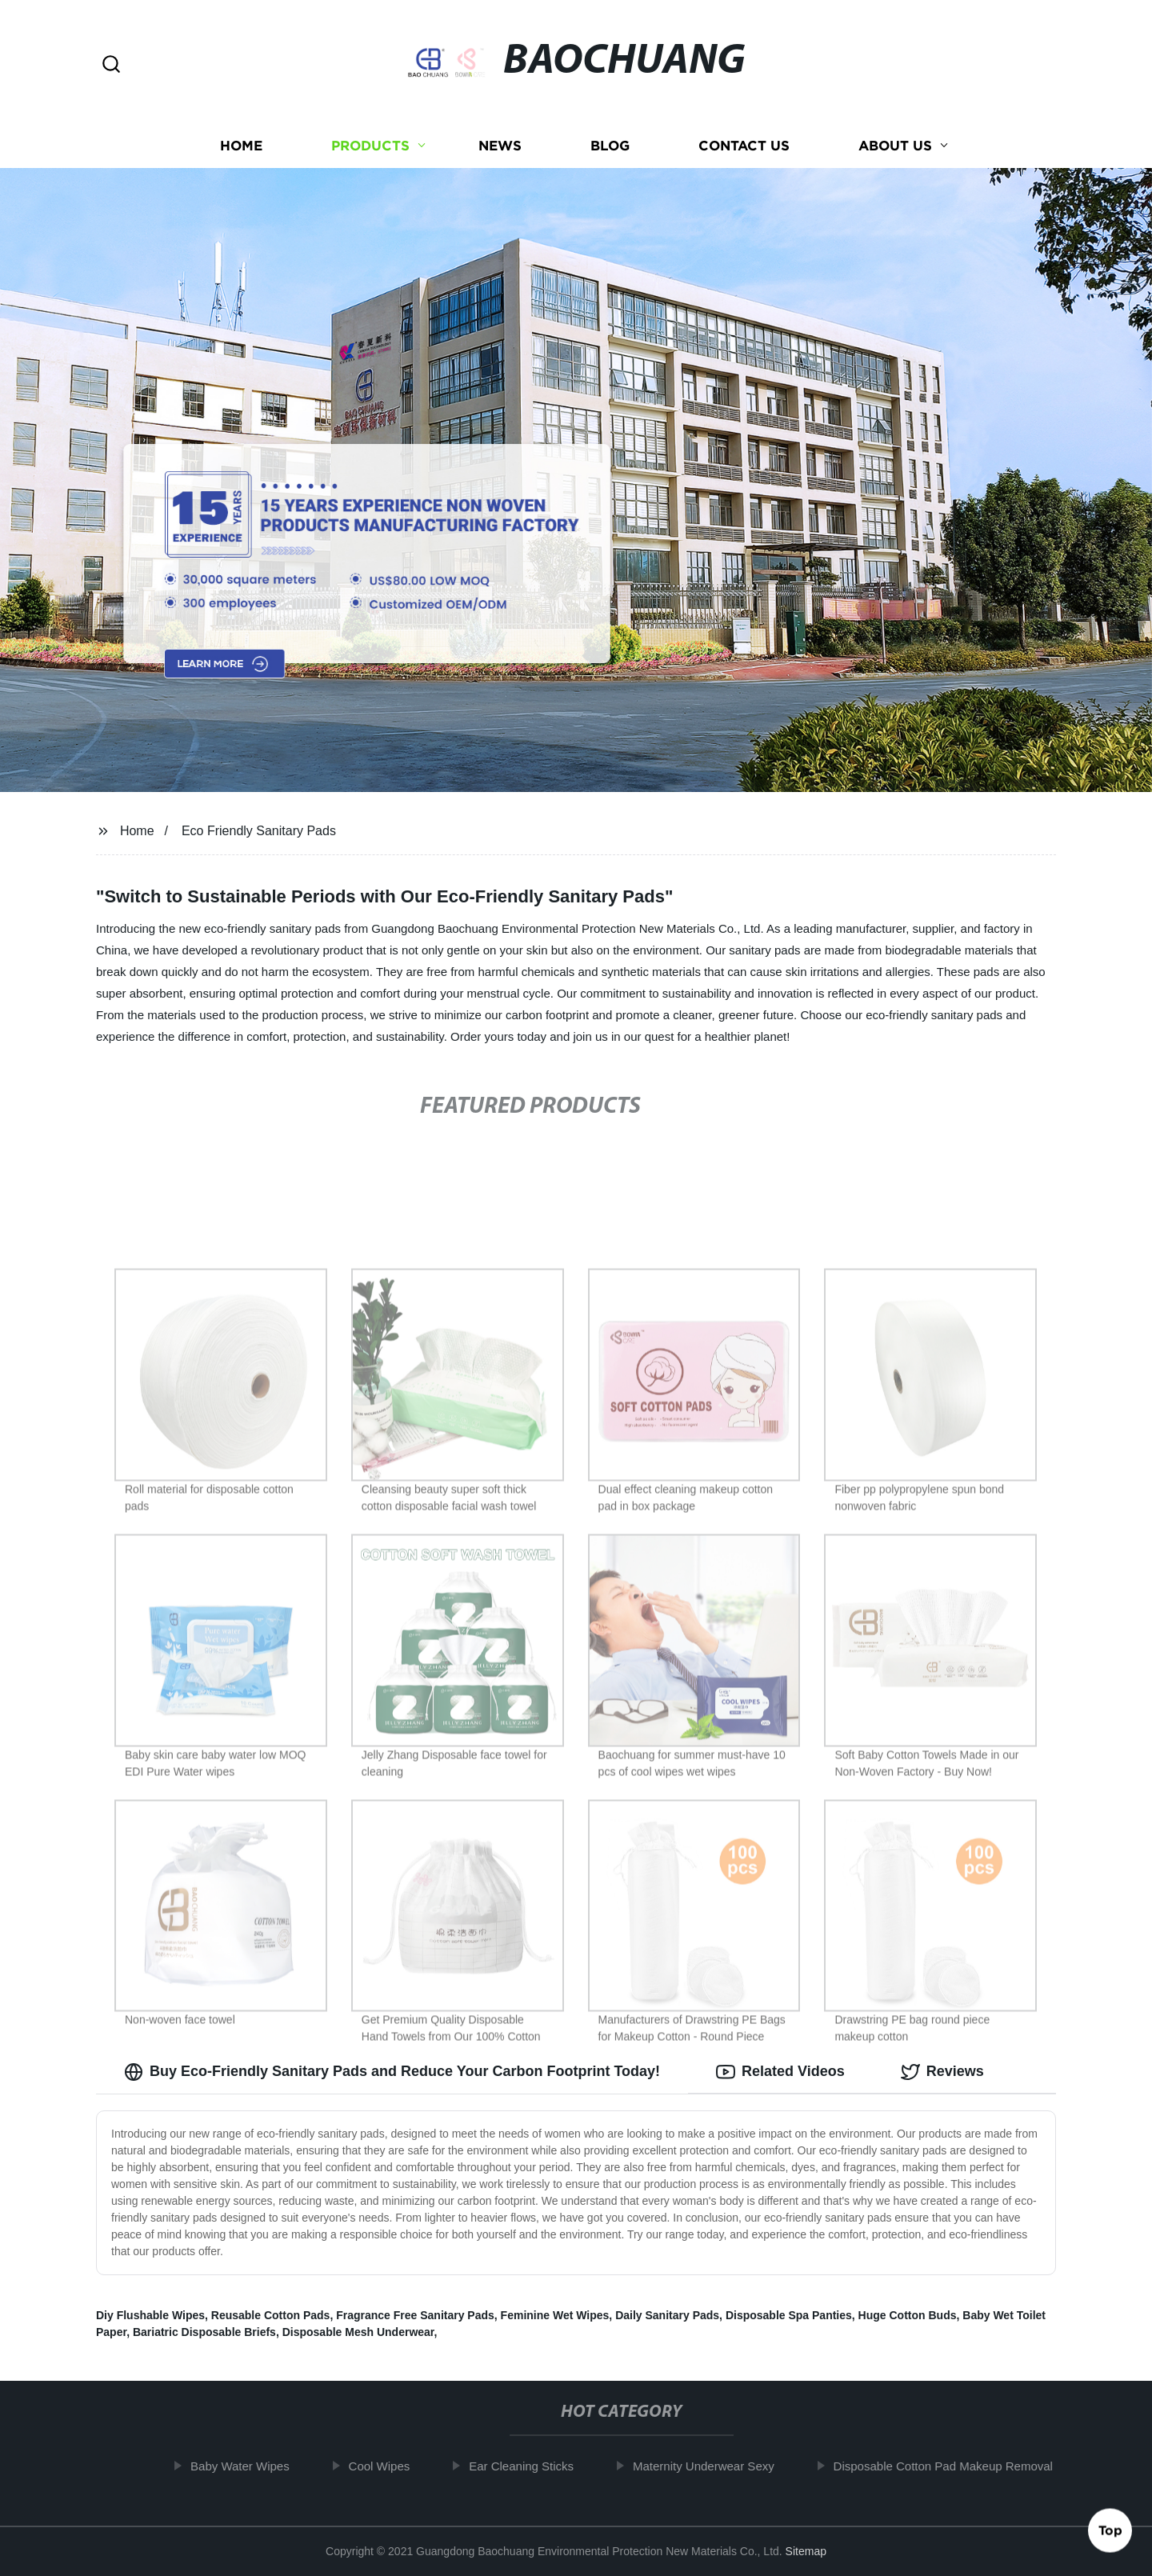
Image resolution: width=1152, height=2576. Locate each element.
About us (895, 146)
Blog (610, 146)
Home (241, 146)
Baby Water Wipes (248, 2466)
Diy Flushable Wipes (150, 2315)
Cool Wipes (388, 2466)
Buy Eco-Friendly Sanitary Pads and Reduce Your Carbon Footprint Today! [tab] (392, 2072)
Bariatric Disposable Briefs (204, 2332)
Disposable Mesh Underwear (358, 2332)
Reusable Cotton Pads (270, 2315)
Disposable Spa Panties (789, 2315)
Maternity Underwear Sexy (712, 2466)
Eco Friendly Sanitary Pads (259, 831)
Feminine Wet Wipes (555, 2315)
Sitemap (806, 2551)
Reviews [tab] (942, 2072)
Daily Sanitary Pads (667, 2315)
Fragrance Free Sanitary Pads (415, 2315)
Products (370, 146)
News (500, 146)
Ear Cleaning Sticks (530, 2466)
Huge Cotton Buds (907, 2315)
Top (1110, 2533)
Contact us (744, 146)
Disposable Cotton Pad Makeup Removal (952, 2466)
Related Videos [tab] (780, 2072)
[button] (111, 65)
